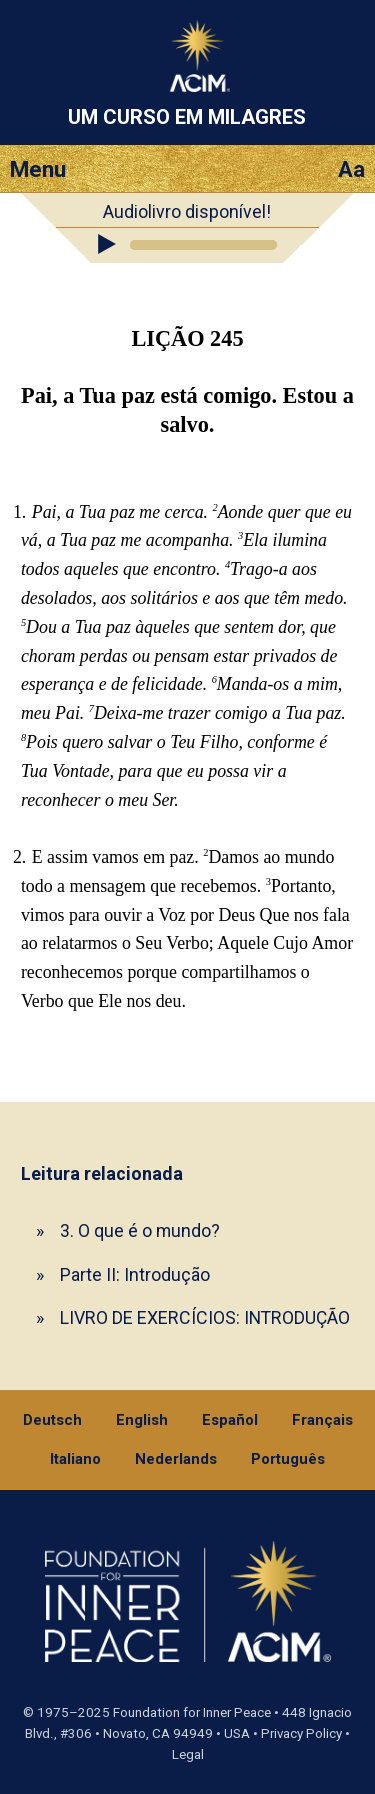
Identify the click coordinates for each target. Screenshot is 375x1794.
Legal (188, 1754)
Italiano (75, 1459)
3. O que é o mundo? (140, 1230)
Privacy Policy (301, 1733)
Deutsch (52, 1420)
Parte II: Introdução (135, 1274)
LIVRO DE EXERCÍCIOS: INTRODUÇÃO (205, 1317)
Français (322, 1420)
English (142, 1420)
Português (288, 1459)
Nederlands (176, 1459)
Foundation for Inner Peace (192, 1712)
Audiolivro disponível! (187, 211)
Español (230, 1420)
